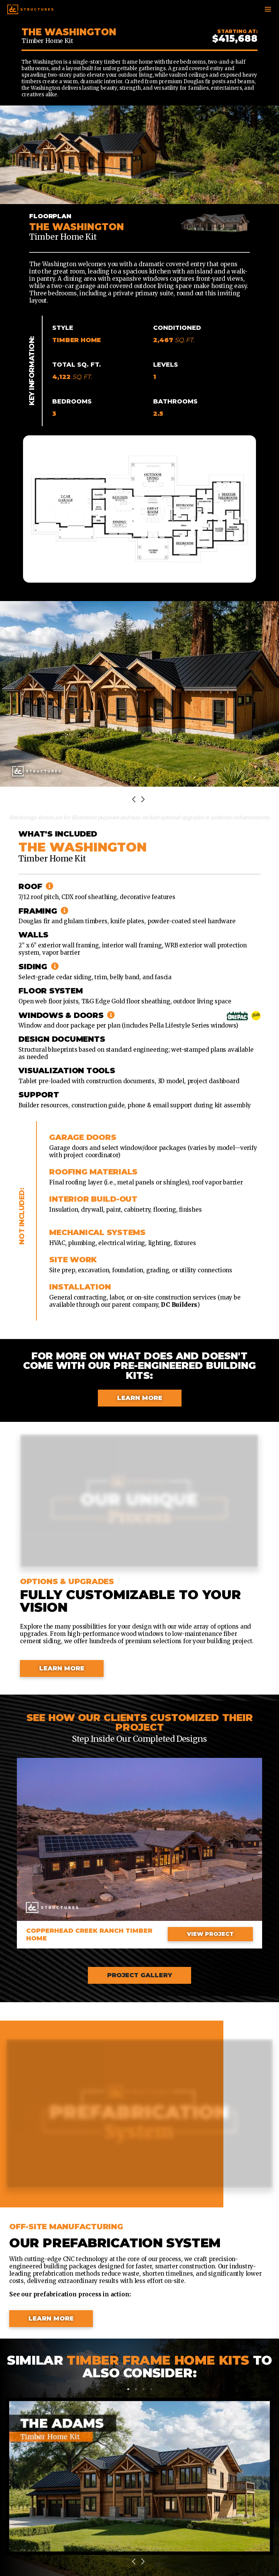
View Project (210, 1933)
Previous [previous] (135, 800)
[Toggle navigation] (268, 9)
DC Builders (179, 1304)
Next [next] (144, 800)
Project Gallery (139, 1975)
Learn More (139, 1398)
